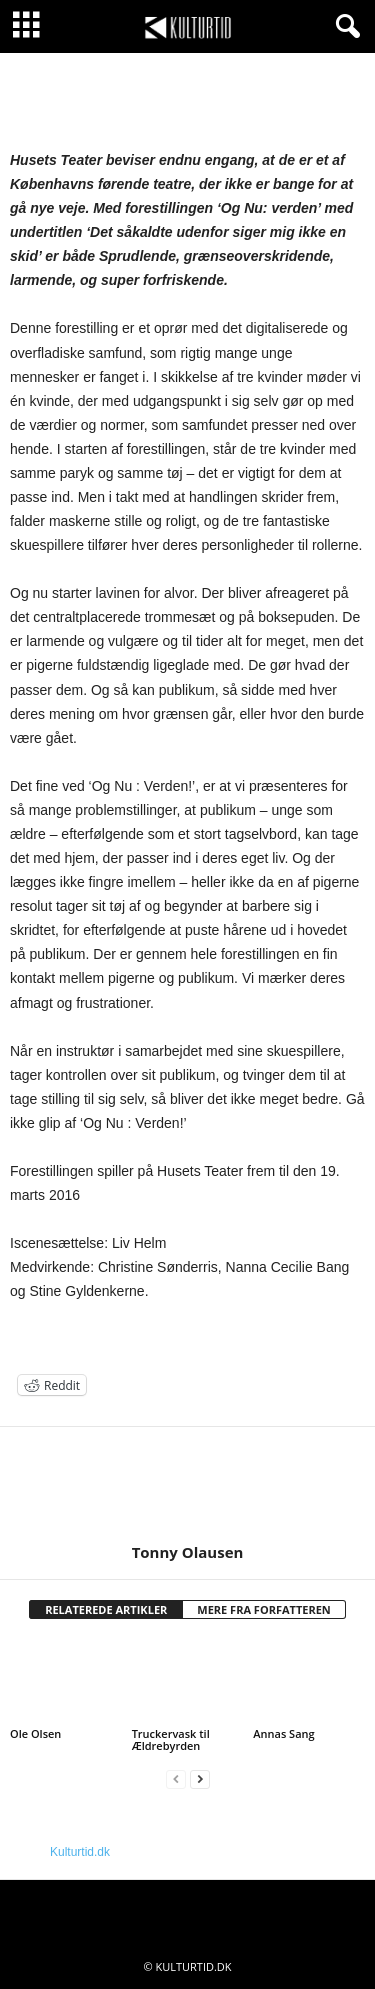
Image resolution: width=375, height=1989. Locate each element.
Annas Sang (283, 1733)
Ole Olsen (35, 1733)
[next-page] (200, 1779)
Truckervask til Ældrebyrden (171, 1739)
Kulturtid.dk (80, 1852)
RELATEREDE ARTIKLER (106, 1609)
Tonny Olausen (188, 1552)
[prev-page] (176, 1779)
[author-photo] (187, 1485)
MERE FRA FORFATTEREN (264, 1609)
